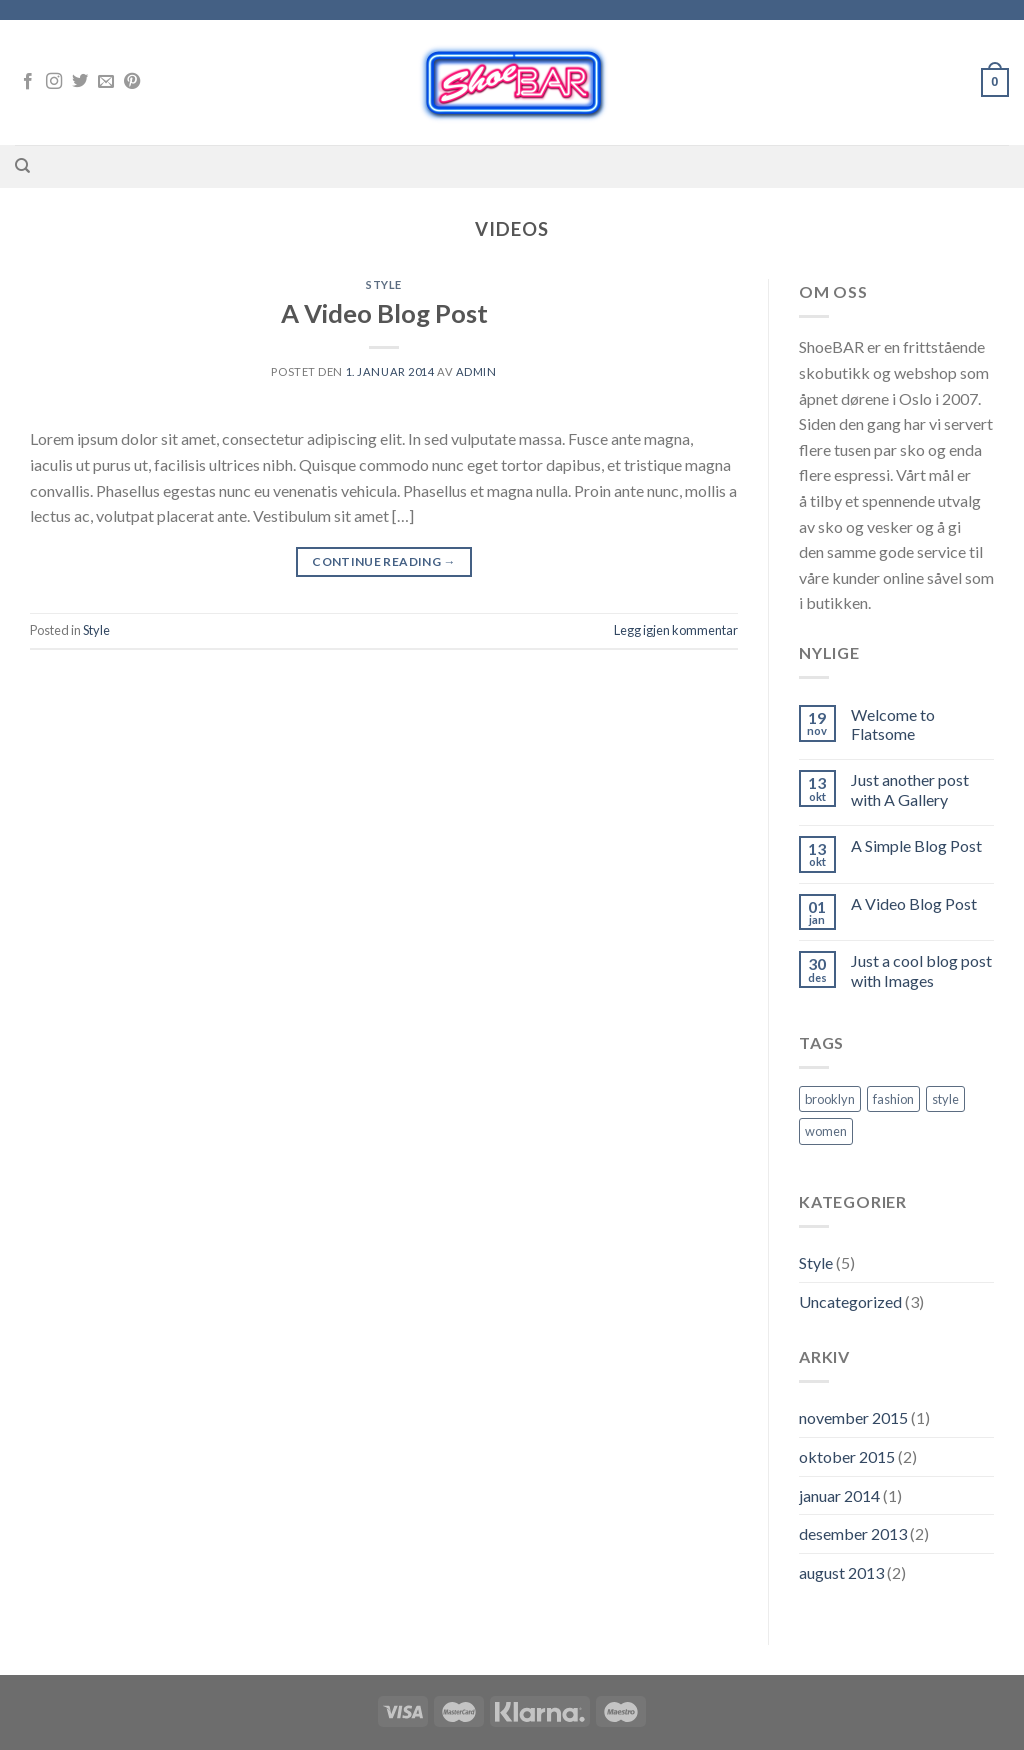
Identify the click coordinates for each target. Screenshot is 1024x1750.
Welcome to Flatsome (893, 724)
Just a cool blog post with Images (921, 970)
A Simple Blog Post (916, 845)
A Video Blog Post (384, 313)
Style (384, 284)
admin (476, 371)
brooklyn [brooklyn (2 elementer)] (830, 1099)
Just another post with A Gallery (910, 789)
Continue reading (384, 561)
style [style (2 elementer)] (945, 1099)
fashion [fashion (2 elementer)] (893, 1099)
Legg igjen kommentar (676, 630)
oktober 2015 (847, 1456)
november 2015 (853, 1417)
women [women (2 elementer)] (826, 1131)
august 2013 (841, 1572)
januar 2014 (839, 1495)
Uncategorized (850, 1301)
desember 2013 (853, 1533)
